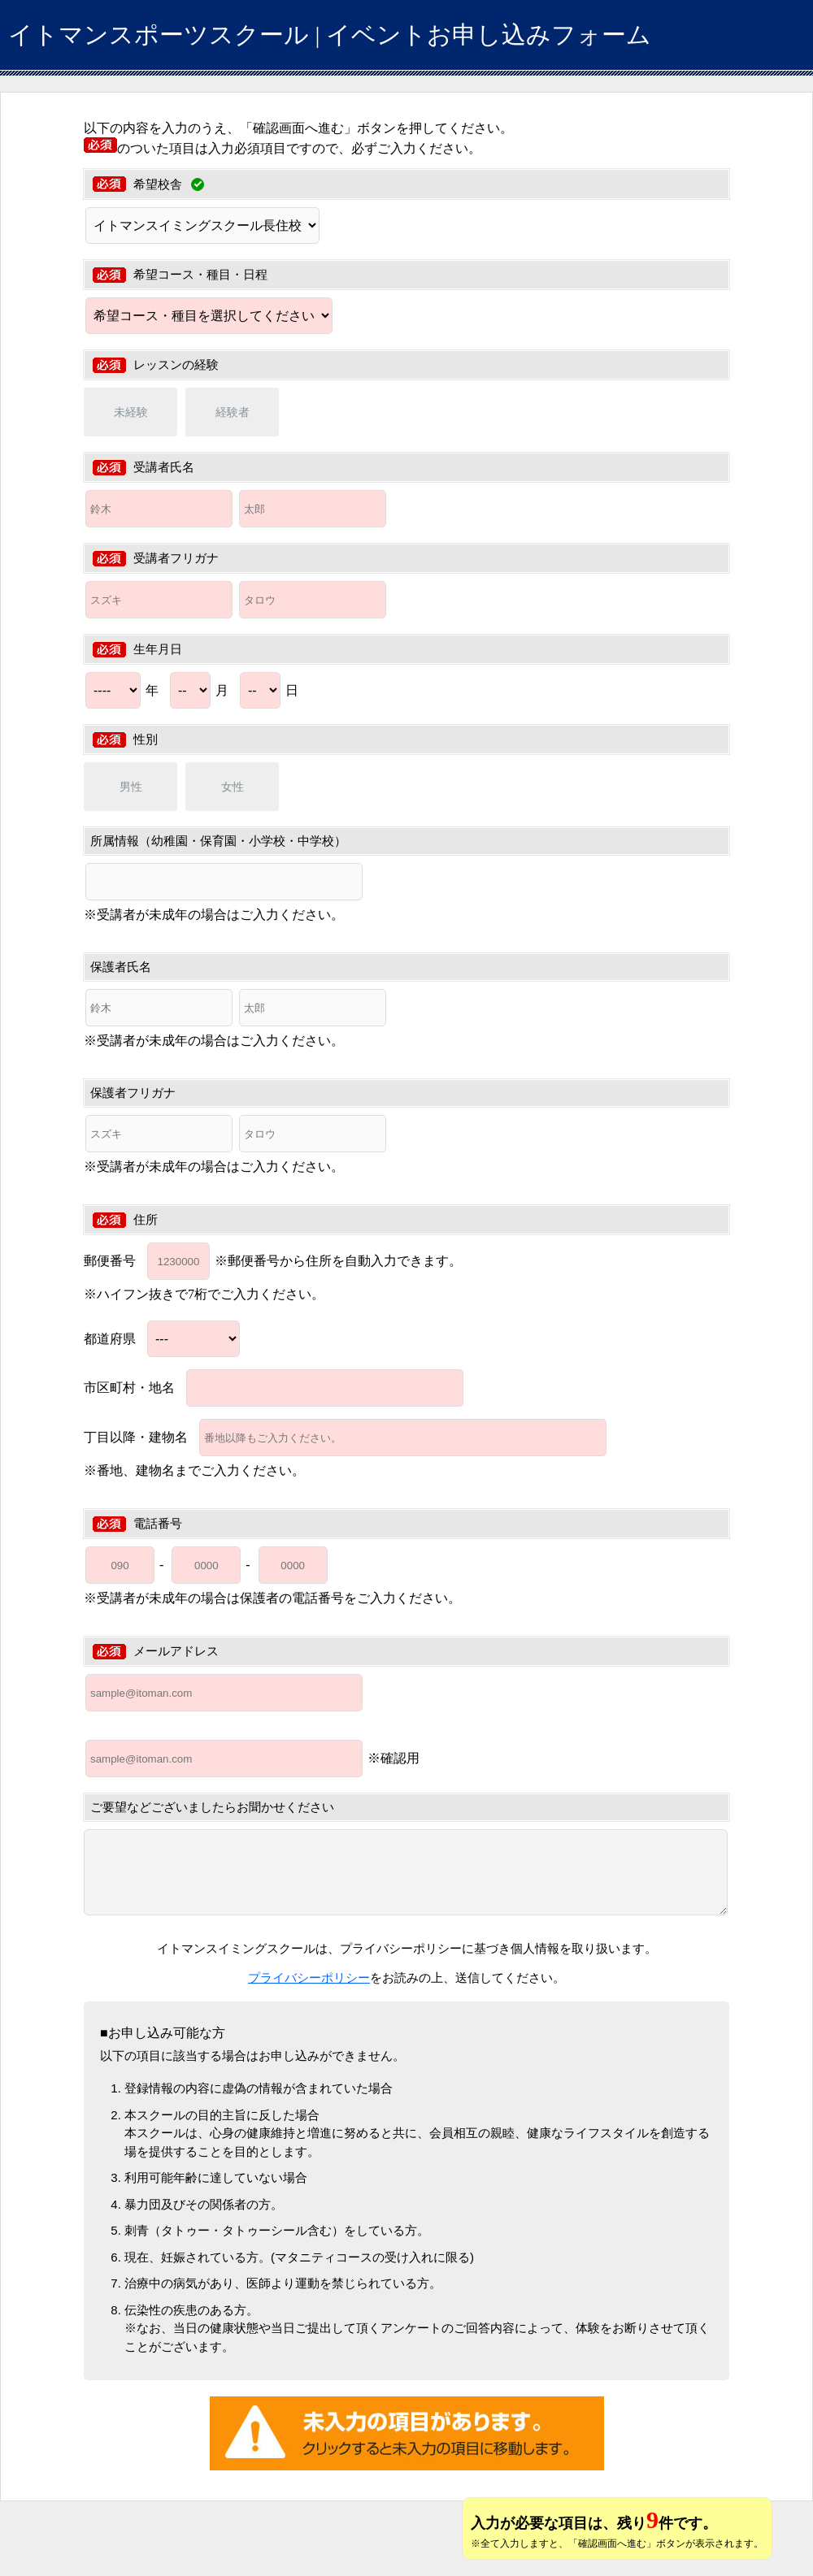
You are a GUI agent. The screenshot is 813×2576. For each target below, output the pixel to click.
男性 (131, 786)
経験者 (232, 411)
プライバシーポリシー (309, 1977)
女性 (232, 786)
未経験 (131, 411)
